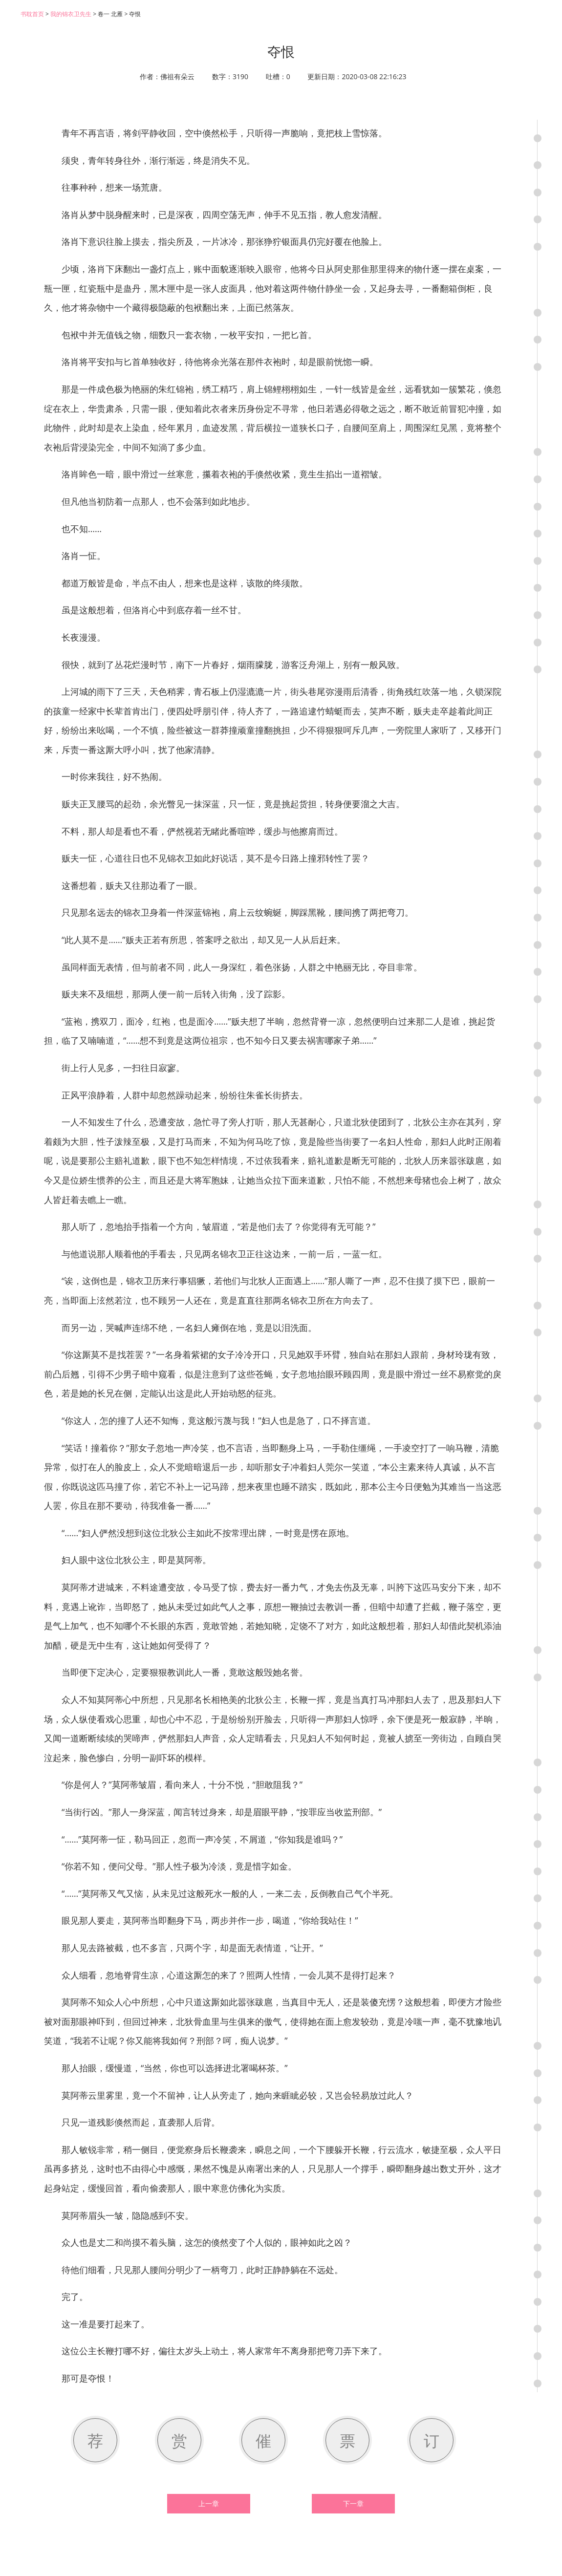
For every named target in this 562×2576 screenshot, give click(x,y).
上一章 (208, 2504)
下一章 (353, 2504)
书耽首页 (32, 14)
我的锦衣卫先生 (70, 14)
